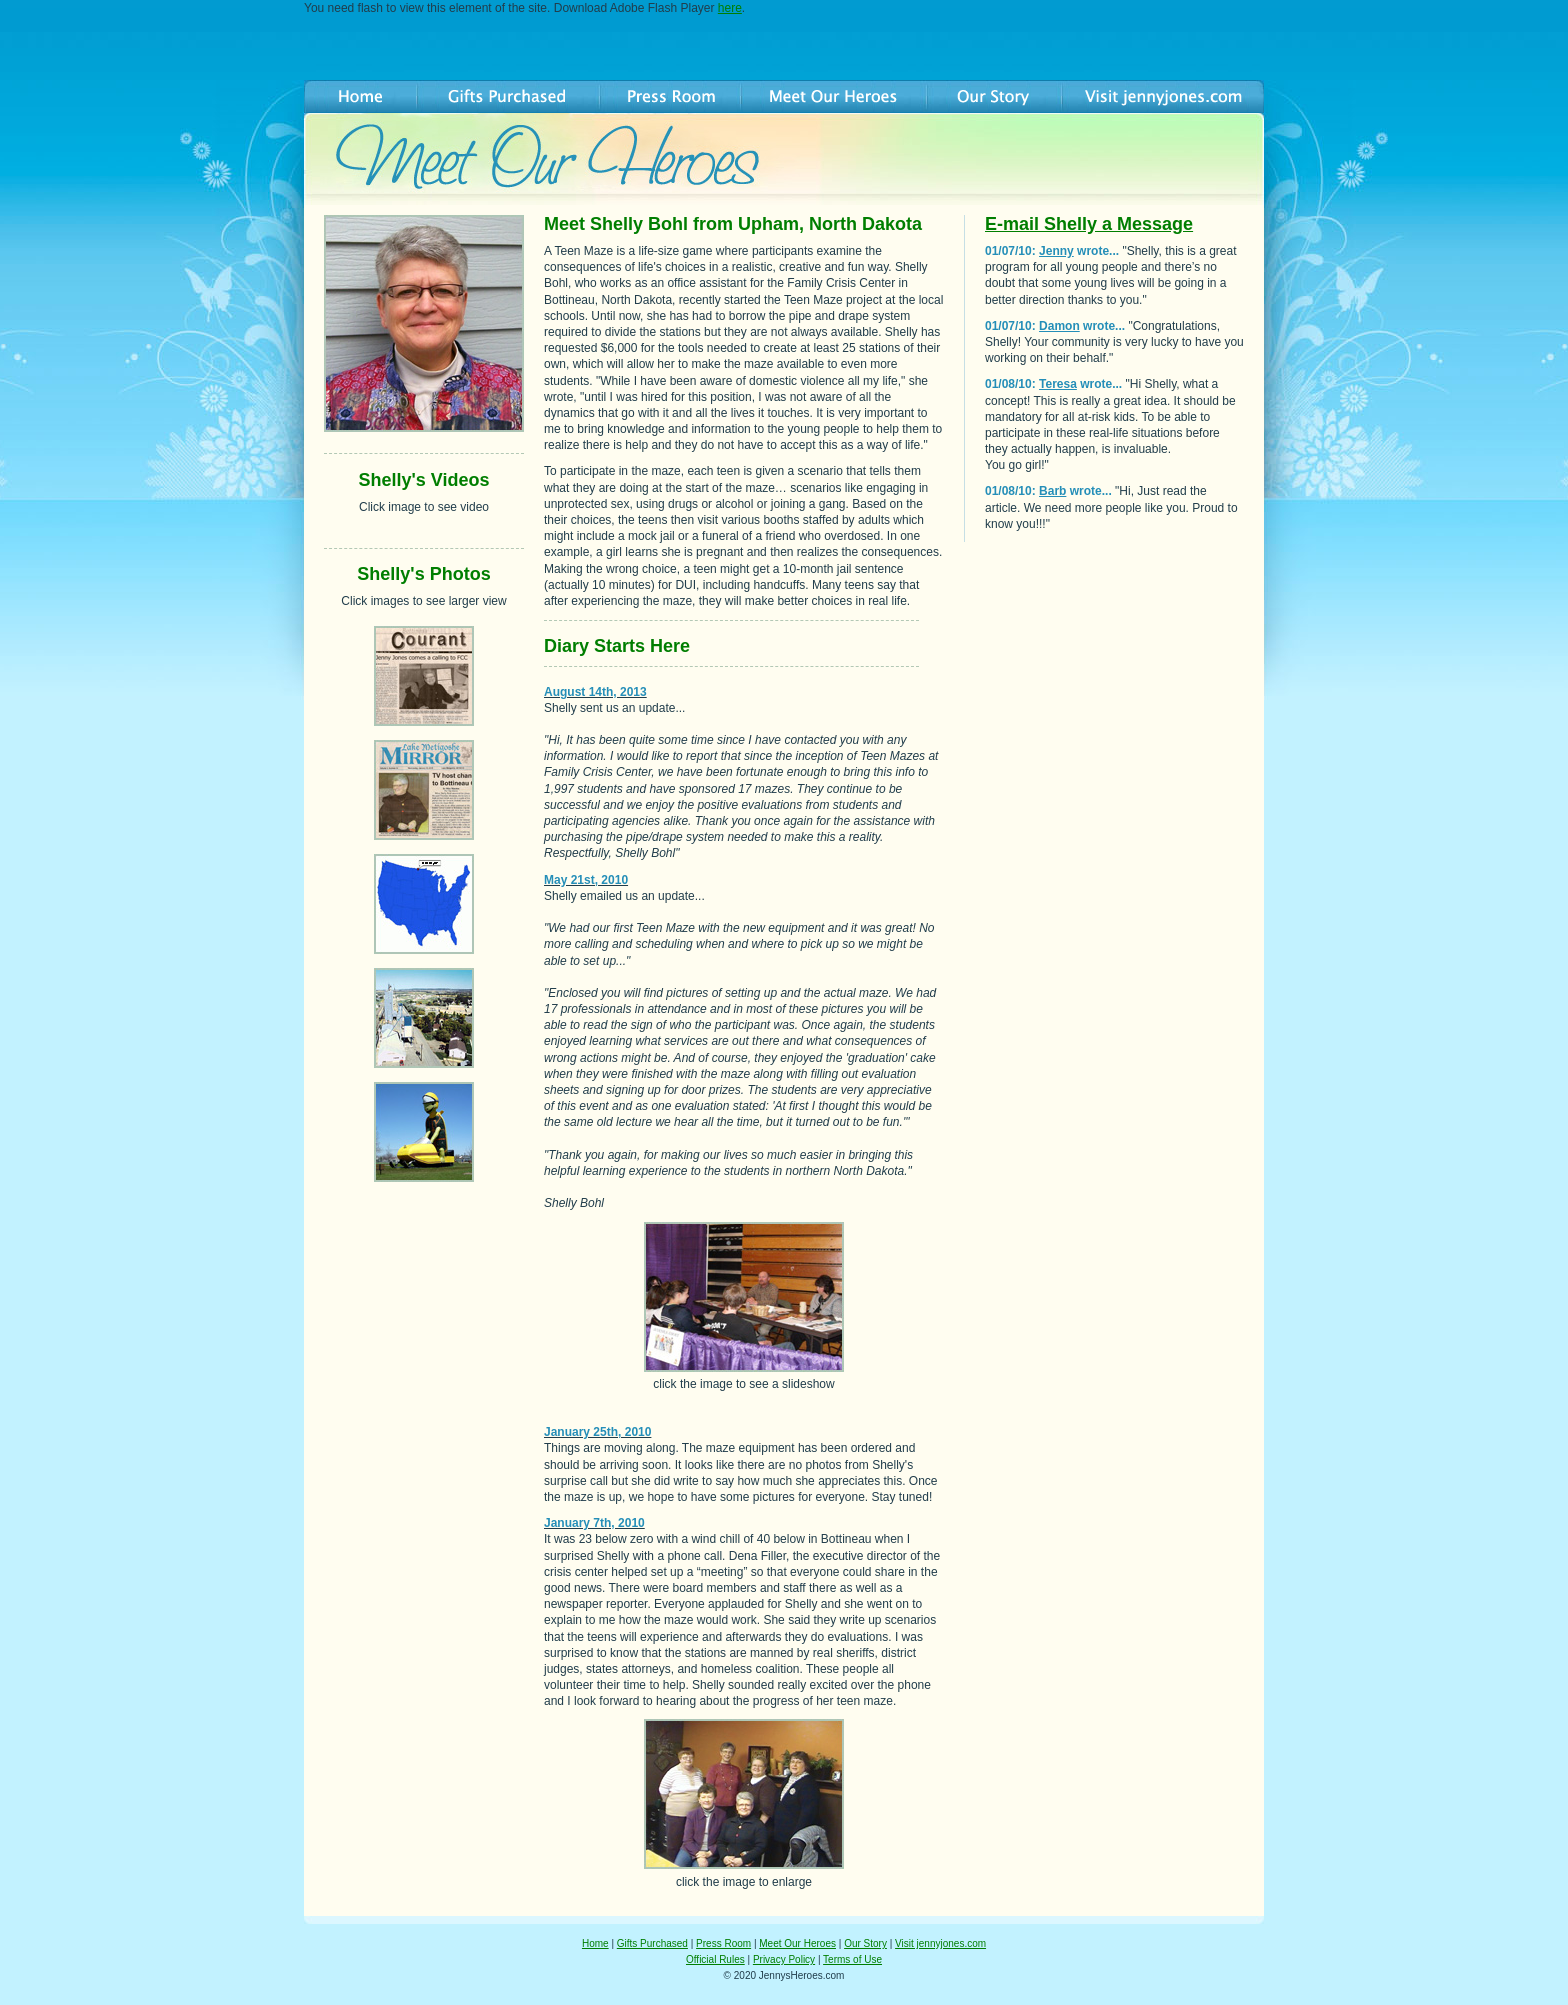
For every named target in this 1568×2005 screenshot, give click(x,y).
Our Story (865, 1943)
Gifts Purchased (652, 1943)
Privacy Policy (784, 1959)
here (730, 8)
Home (595, 1943)
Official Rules (715, 1959)
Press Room (723, 1943)
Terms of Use (852, 1959)
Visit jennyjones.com (940, 1943)
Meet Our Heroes (797, 1943)
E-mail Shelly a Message (1089, 224)
